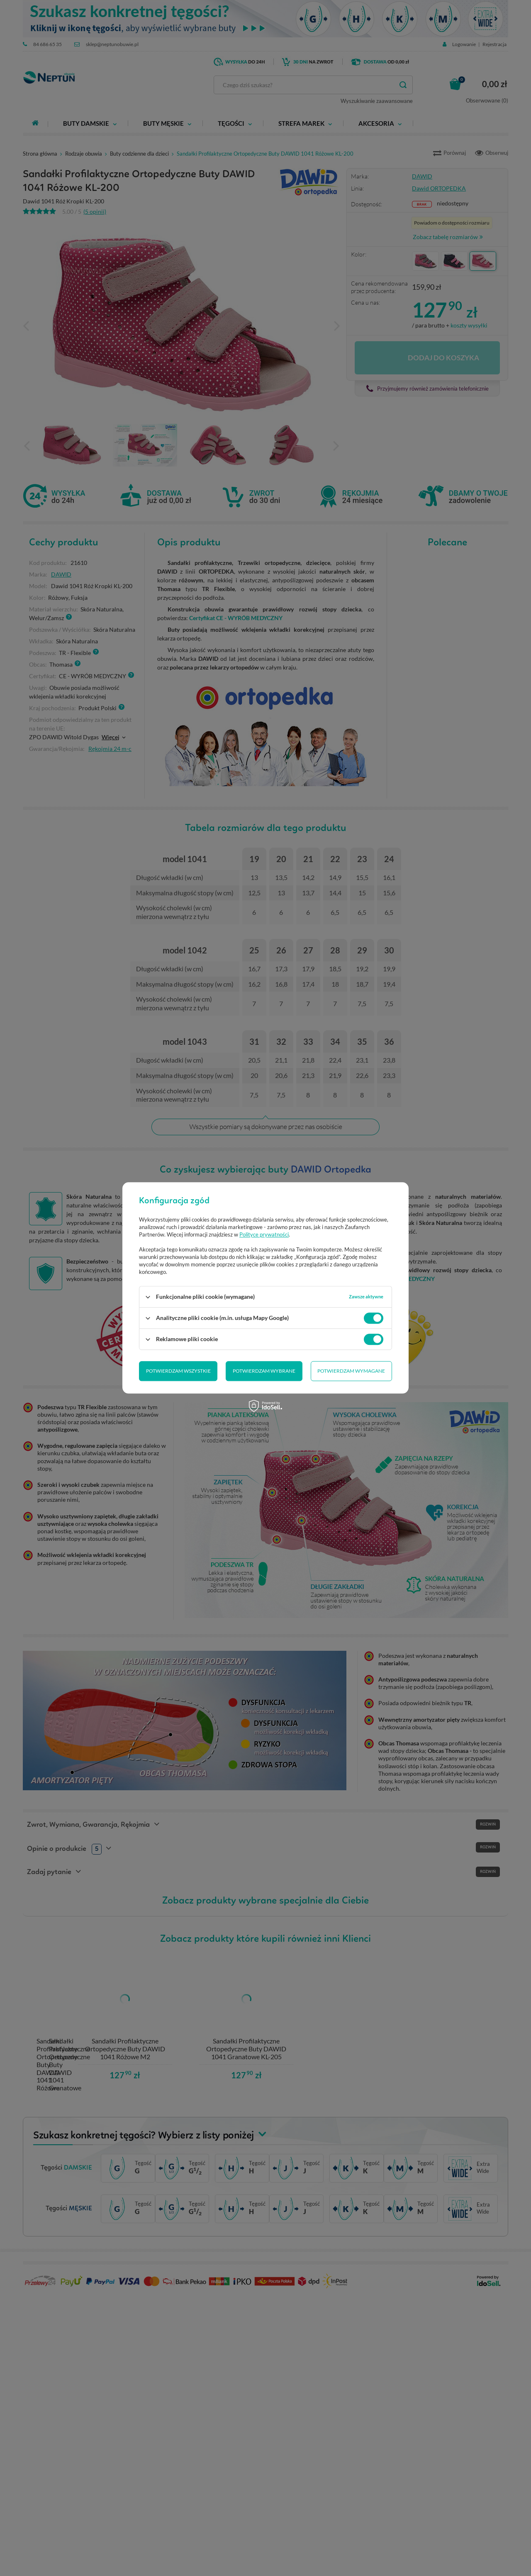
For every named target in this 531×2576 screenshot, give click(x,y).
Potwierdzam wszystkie (352, 1371)
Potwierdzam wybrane (177, 1371)
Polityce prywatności (264, 1235)
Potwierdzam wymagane (264, 1371)
